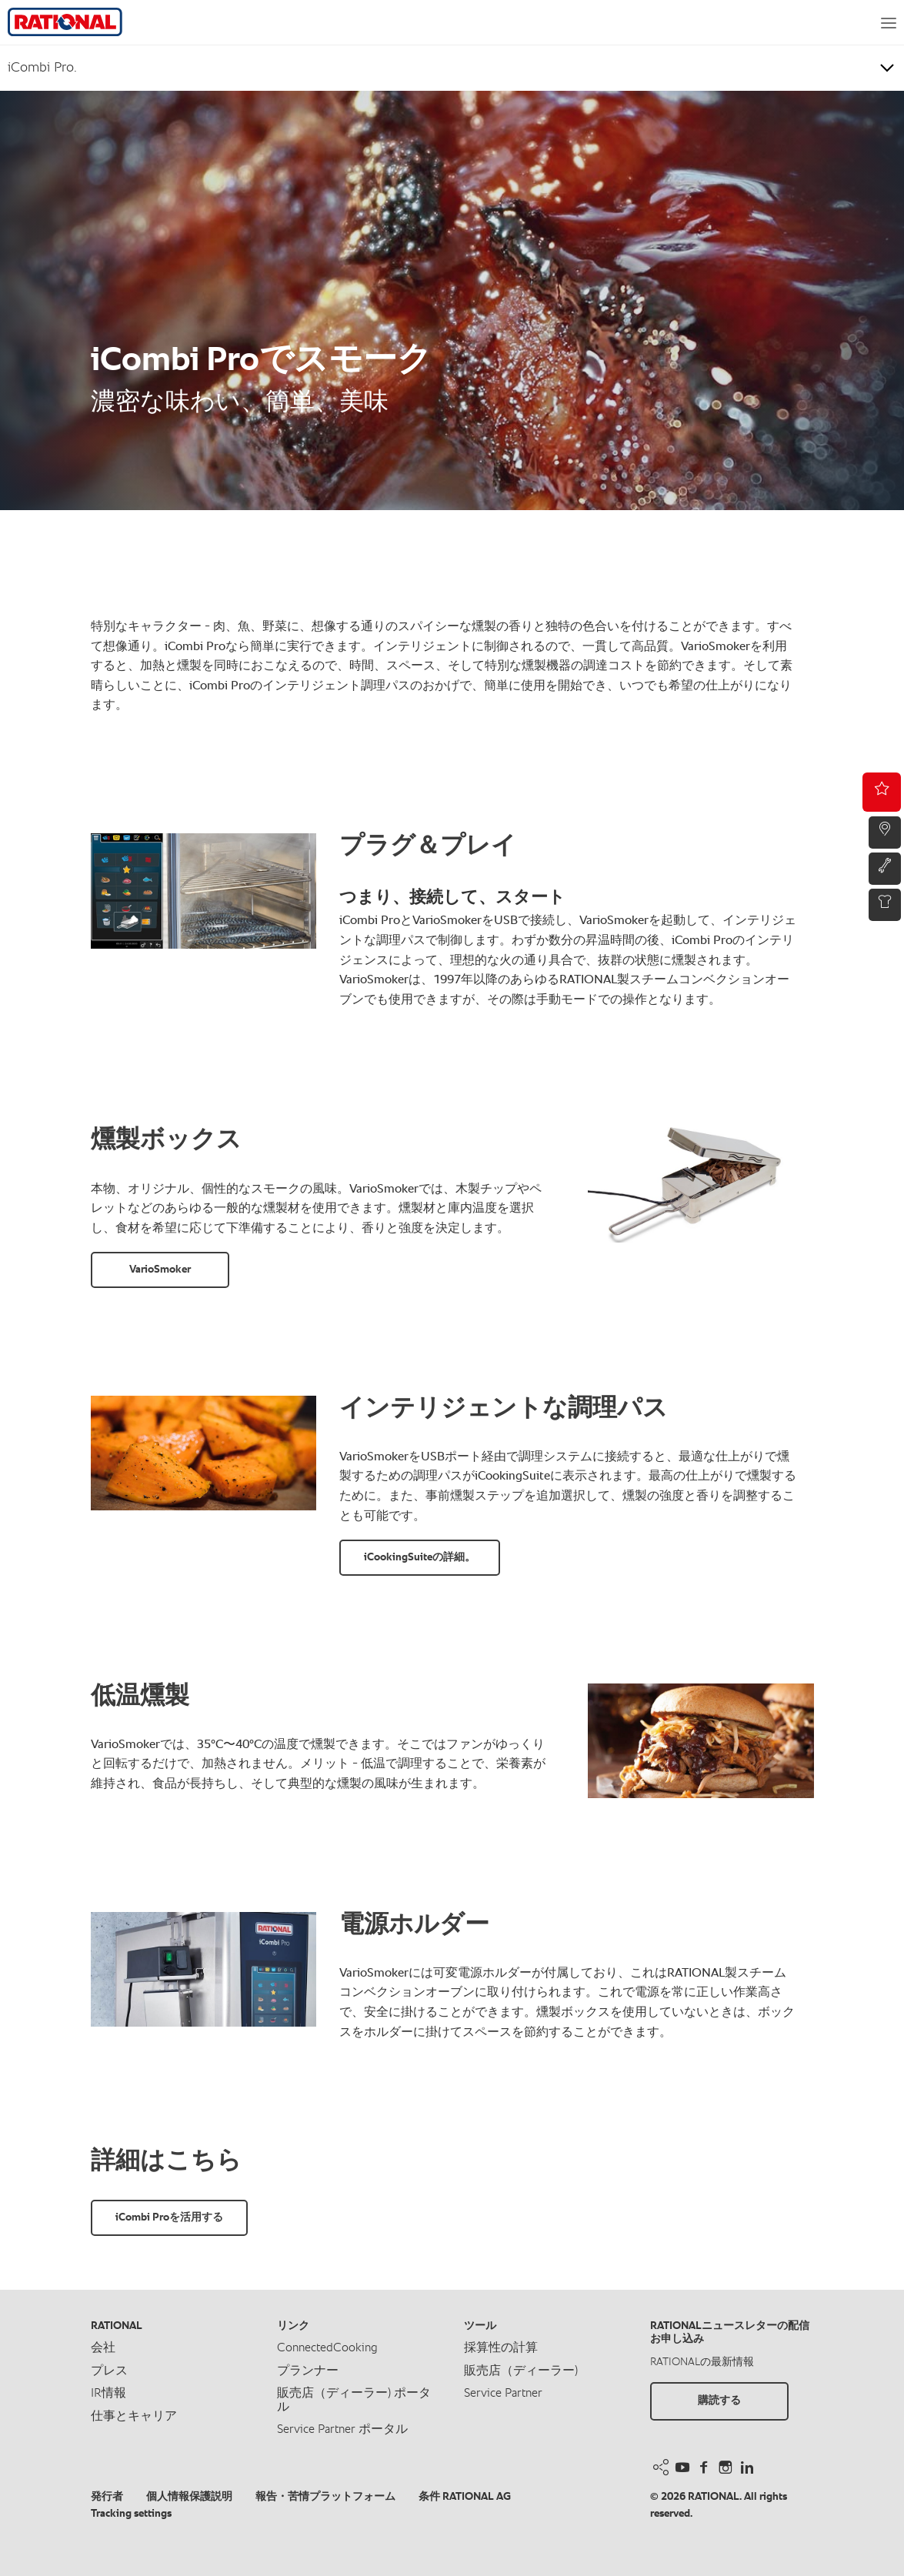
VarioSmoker (160, 1269)
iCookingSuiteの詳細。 (419, 1557)
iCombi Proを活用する (169, 2217)
